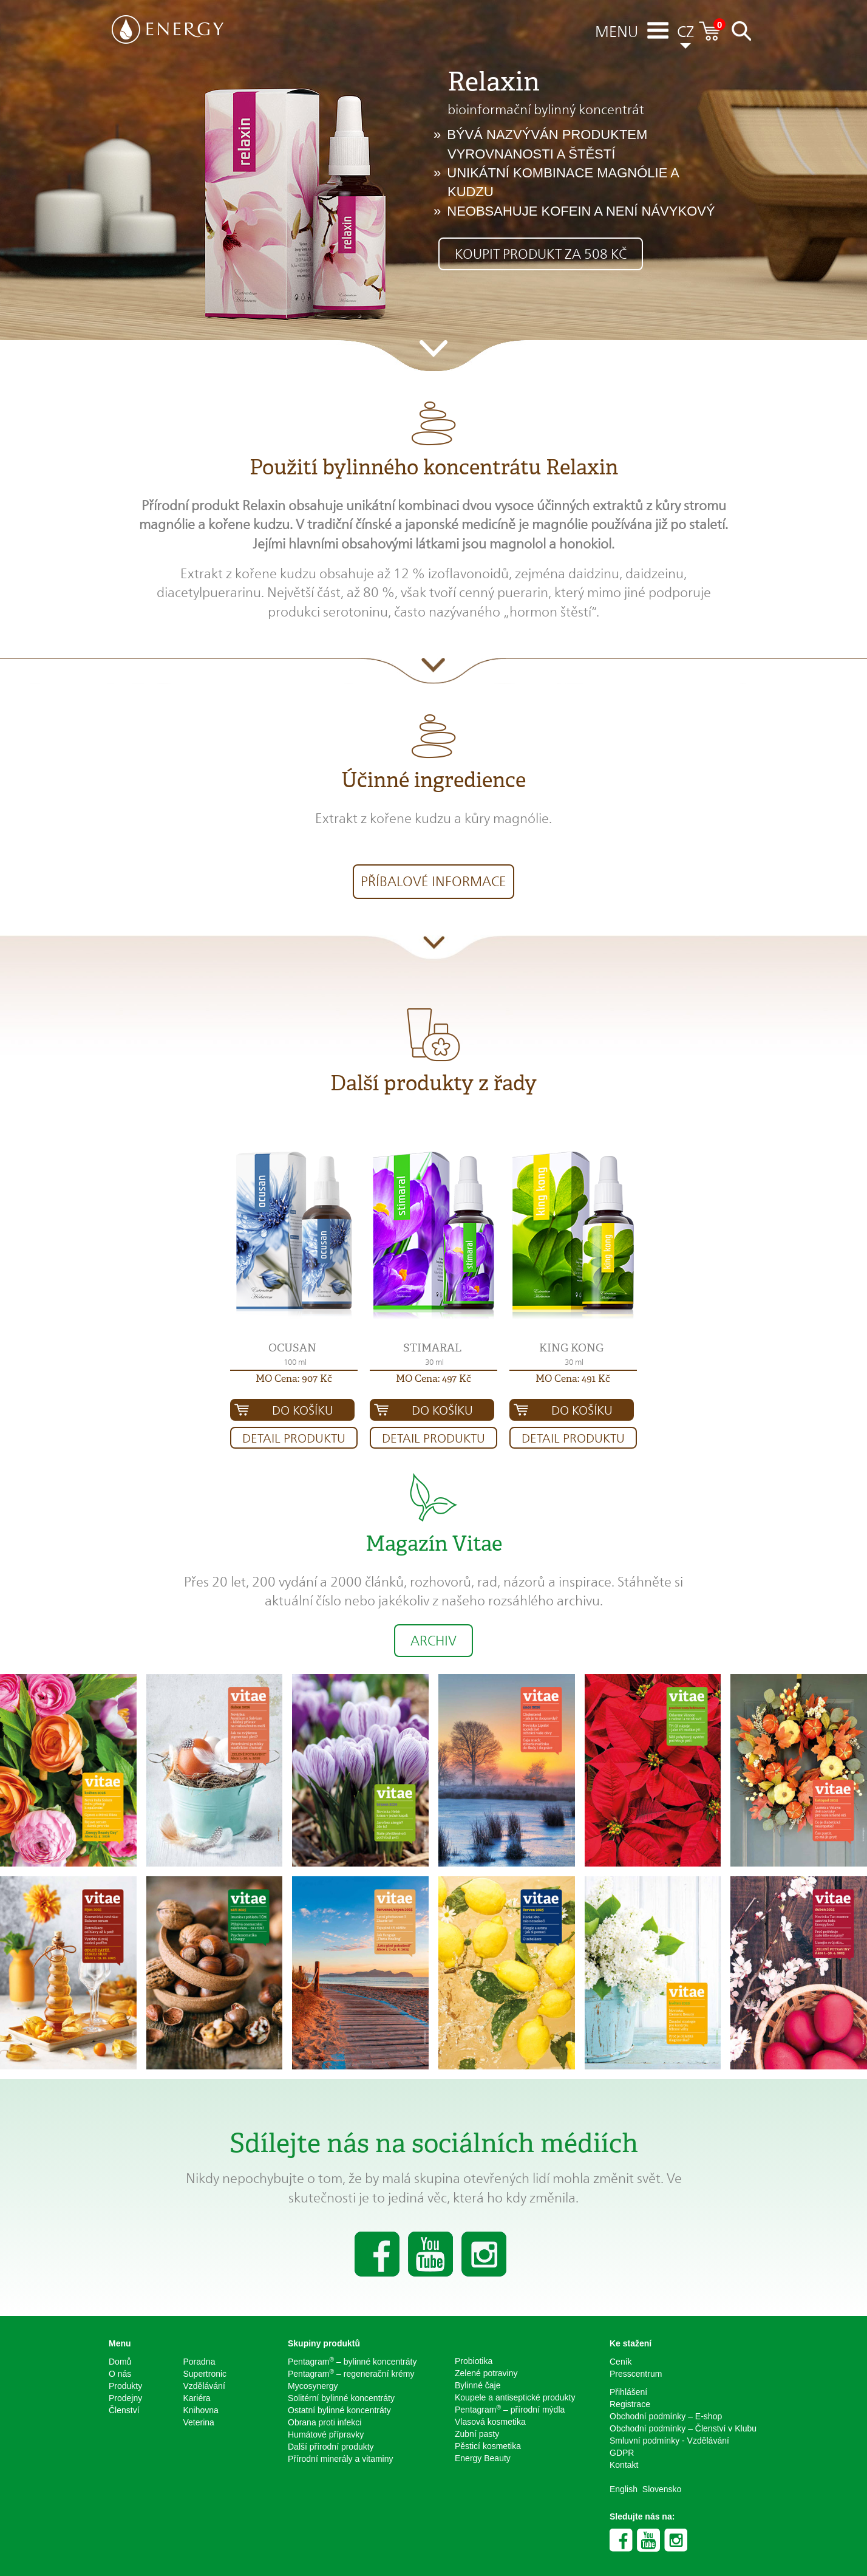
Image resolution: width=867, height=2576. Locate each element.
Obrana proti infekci (324, 2422)
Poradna (199, 2361)
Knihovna (201, 2410)
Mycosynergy (313, 2386)
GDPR (622, 2453)
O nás (120, 2374)
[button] (294, 1235)
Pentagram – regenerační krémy (351, 2373)
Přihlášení (628, 2392)
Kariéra (197, 2398)
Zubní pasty (477, 2434)
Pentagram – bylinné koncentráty (352, 2361)
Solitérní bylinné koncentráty (341, 2398)
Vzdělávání (204, 2386)
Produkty (125, 2386)
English (624, 2489)
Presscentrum (636, 2374)
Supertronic (205, 2374)
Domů (120, 2361)
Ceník (621, 2361)
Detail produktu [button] (293, 1438)
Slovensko (662, 2489)
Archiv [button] (433, 1640)
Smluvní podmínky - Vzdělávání (669, 2440)
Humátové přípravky (326, 2434)
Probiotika (473, 2361)
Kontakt (624, 2465)
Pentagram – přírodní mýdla (510, 2408)
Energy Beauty (483, 2458)
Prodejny (125, 2398)
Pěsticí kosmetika (488, 2446)
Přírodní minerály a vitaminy (340, 2459)
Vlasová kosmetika (490, 2422)
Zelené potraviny (486, 2373)
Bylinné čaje (478, 2385)
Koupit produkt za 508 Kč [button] (541, 254)
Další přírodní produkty (331, 2446)
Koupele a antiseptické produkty (515, 2397)
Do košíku (302, 1410)
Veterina (198, 2422)
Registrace (630, 2404)
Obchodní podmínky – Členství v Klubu (683, 2428)
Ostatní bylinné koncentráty (339, 2410)
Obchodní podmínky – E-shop (666, 2416)
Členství (124, 2410)
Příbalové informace (433, 881)
